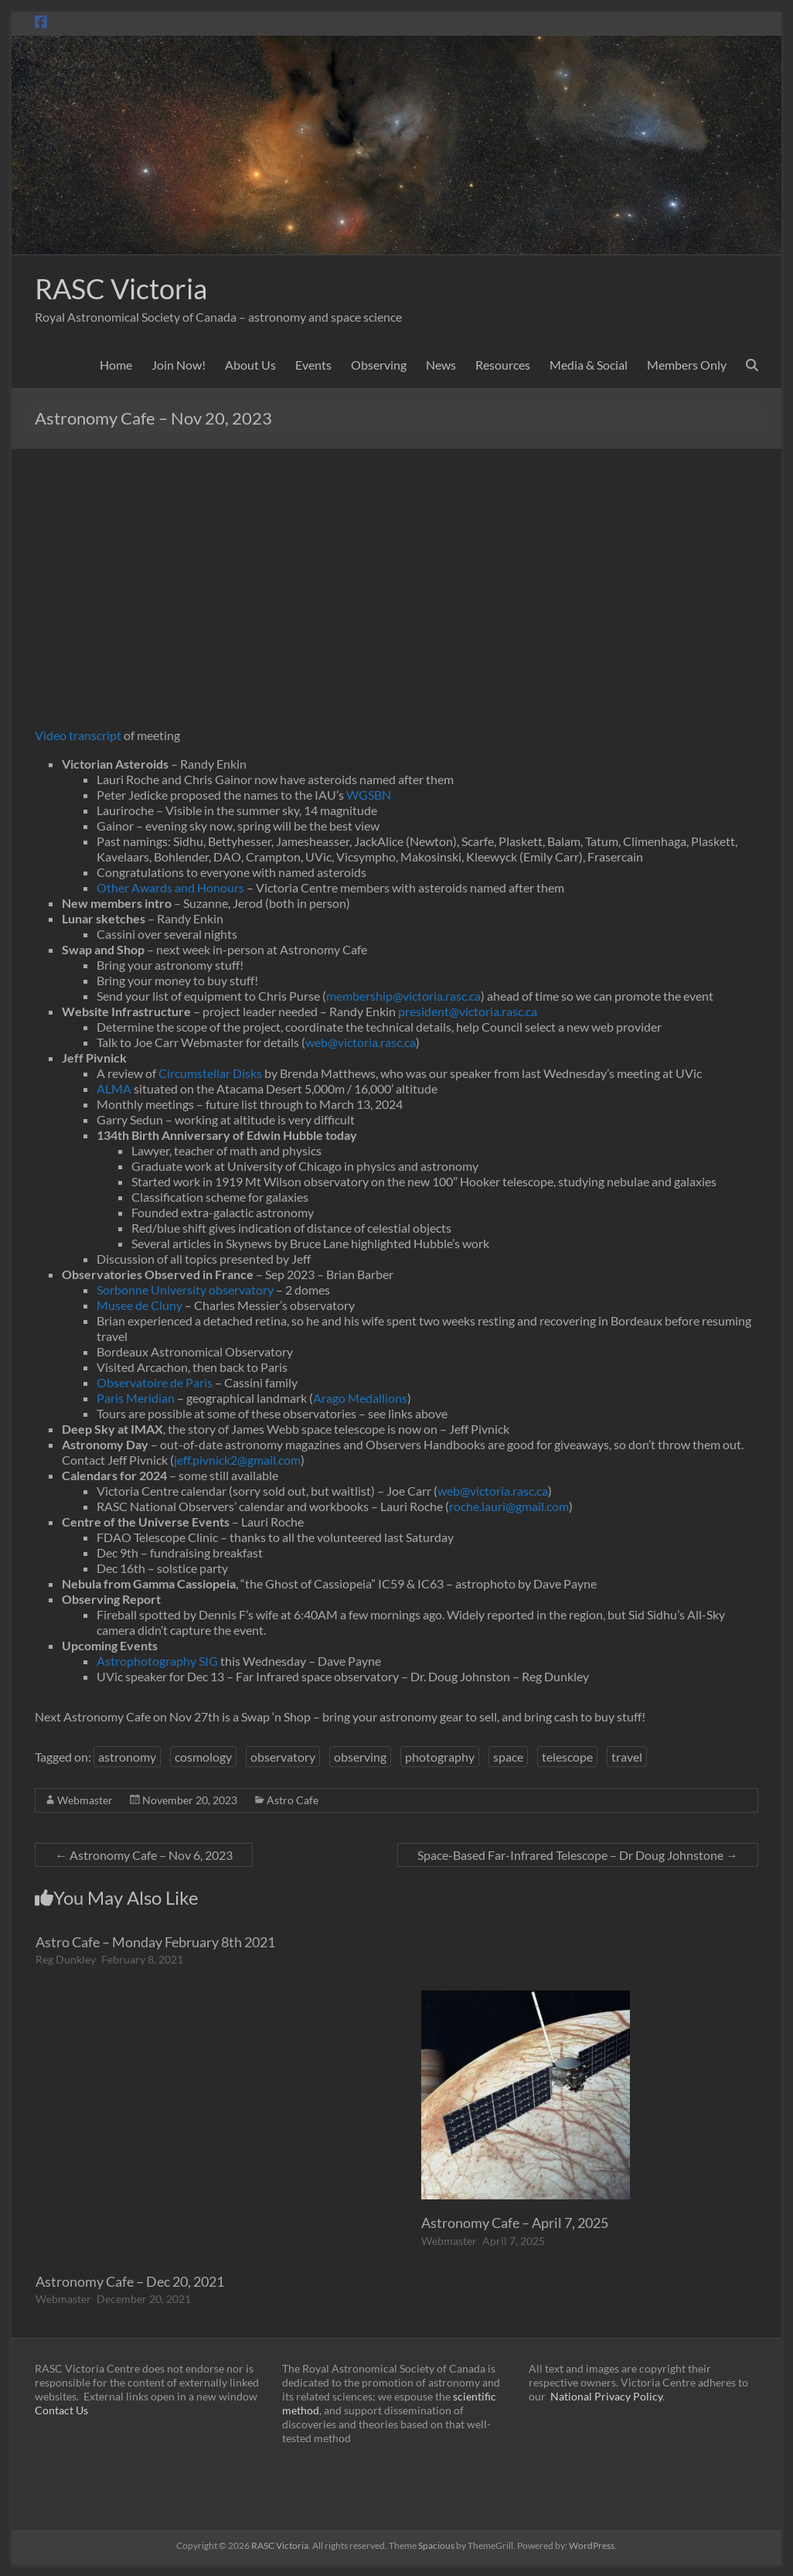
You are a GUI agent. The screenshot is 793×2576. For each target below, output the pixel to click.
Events (313, 364)
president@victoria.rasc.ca (467, 1011)
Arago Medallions (360, 1397)
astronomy (127, 1756)
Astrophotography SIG (157, 1660)
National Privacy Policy (606, 2396)
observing (360, 1756)
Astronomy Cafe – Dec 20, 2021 (130, 2281)
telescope (567, 1756)
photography (440, 1756)
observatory (282, 1756)
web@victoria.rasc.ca (360, 1042)
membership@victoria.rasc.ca (403, 995)
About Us (250, 364)
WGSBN (368, 794)
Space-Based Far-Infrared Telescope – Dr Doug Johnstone (577, 1855)
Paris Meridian (136, 1397)
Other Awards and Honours (170, 887)
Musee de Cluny (139, 1305)
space (508, 1756)
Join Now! (178, 364)
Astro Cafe (292, 1800)
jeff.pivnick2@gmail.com (237, 1459)
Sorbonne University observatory (185, 1289)
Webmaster (85, 1800)
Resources (502, 364)
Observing (379, 364)
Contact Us (61, 2410)
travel (626, 1756)
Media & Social (589, 364)
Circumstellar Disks (210, 1073)
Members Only (687, 364)
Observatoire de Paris (155, 1382)
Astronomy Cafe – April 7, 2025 (514, 2222)
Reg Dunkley (66, 1959)
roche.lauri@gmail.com (509, 1506)
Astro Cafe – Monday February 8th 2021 (155, 1941)
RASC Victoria (121, 288)
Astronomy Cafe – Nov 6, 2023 (144, 1855)
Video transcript (78, 735)
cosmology (203, 1756)
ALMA (114, 1088)
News (441, 364)
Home (116, 364)
